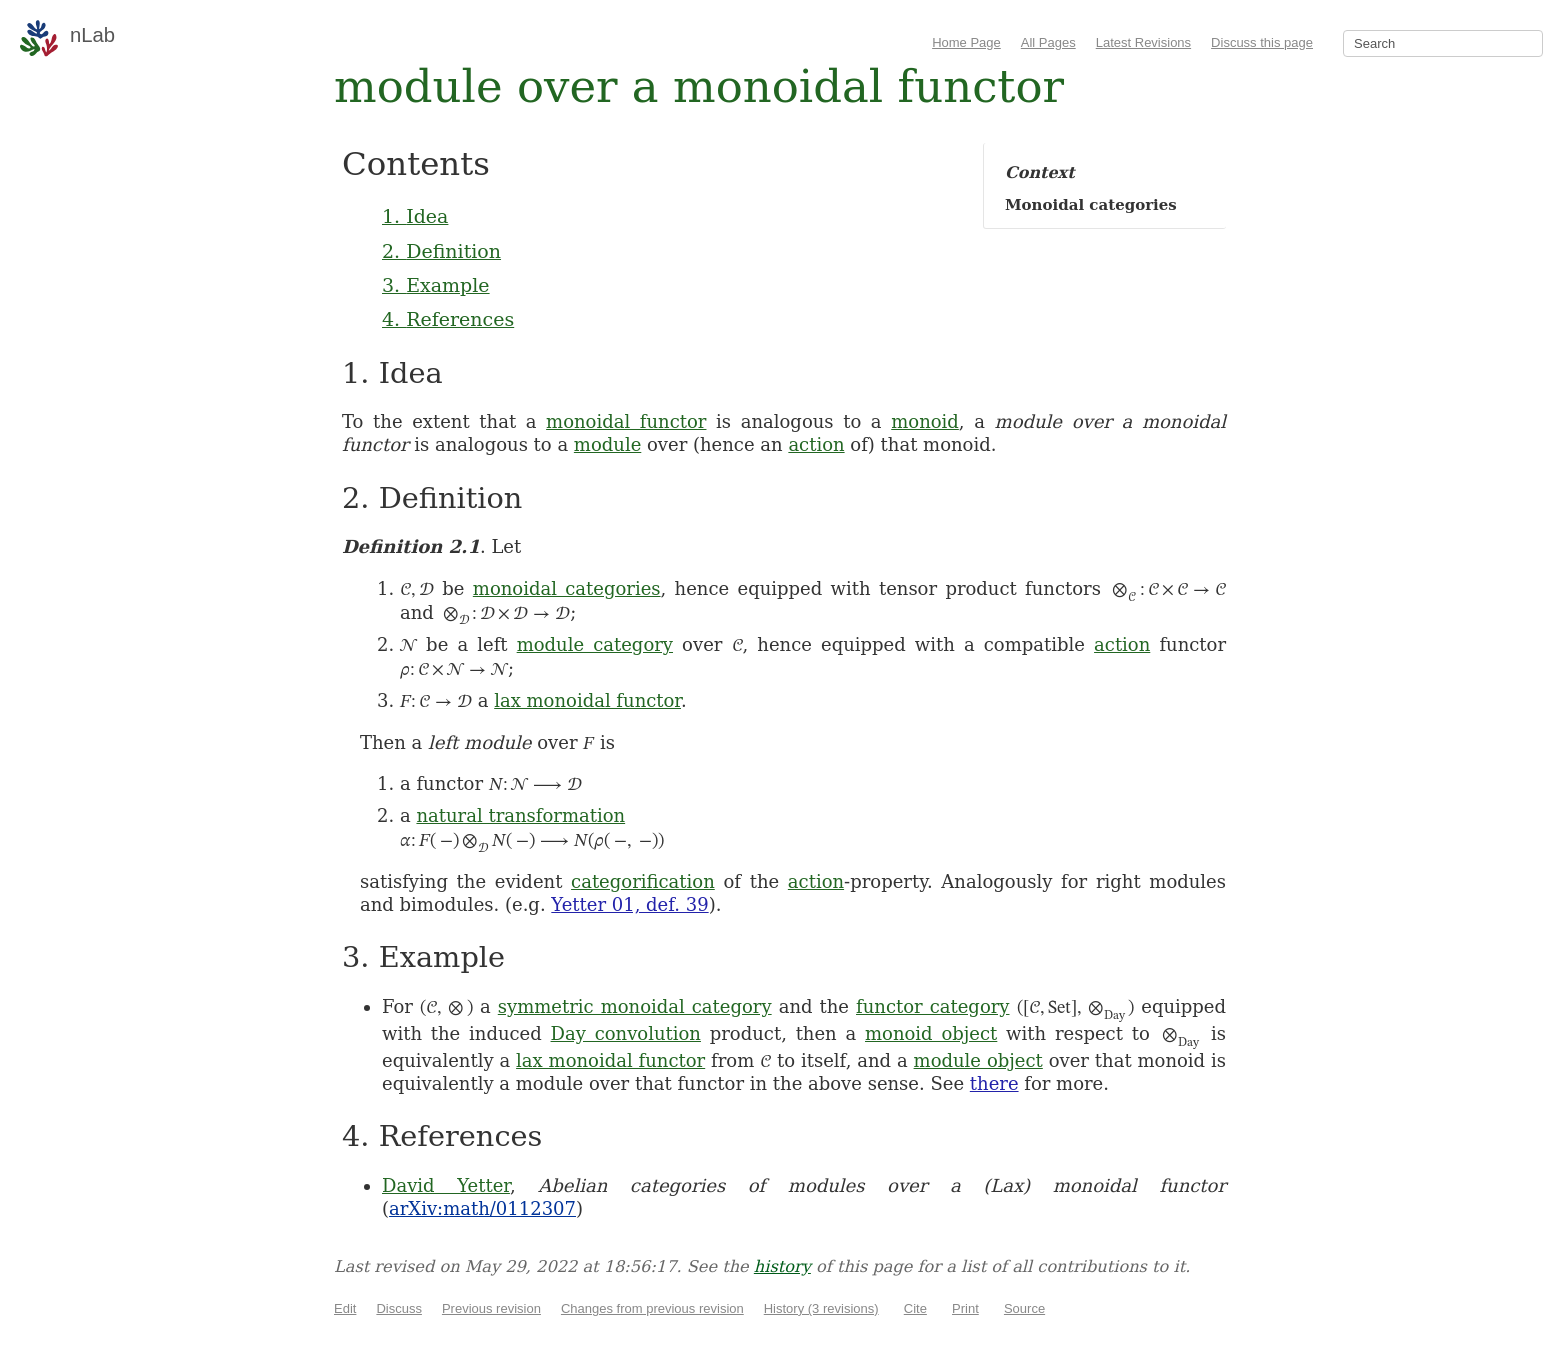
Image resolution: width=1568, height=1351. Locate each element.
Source (1024, 1308)
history (782, 1266)
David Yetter (446, 1185)
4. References (448, 319)
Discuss (399, 1308)
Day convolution (626, 1033)
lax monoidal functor (587, 700)
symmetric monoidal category (635, 1006)
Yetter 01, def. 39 (629, 904)
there (994, 1083)
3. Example (436, 285)
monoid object (931, 1033)
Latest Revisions (1143, 42)
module (607, 444)
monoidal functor (626, 421)
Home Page (966, 42)
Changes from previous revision (652, 1308)
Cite (915, 1308)
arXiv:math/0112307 (482, 1208)
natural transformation (520, 815)
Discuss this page (1262, 42)
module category (595, 644)
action (816, 444)
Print (965, 1308)
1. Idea (415, 216)
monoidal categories (567, 588)
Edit (345, 1308)
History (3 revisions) (821, 1308)
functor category (932, 1006)
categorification (643, 881)
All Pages (1048, 42)
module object (978, 1060)
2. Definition (441, 251)
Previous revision (491, 1308)
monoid (925, 421)
